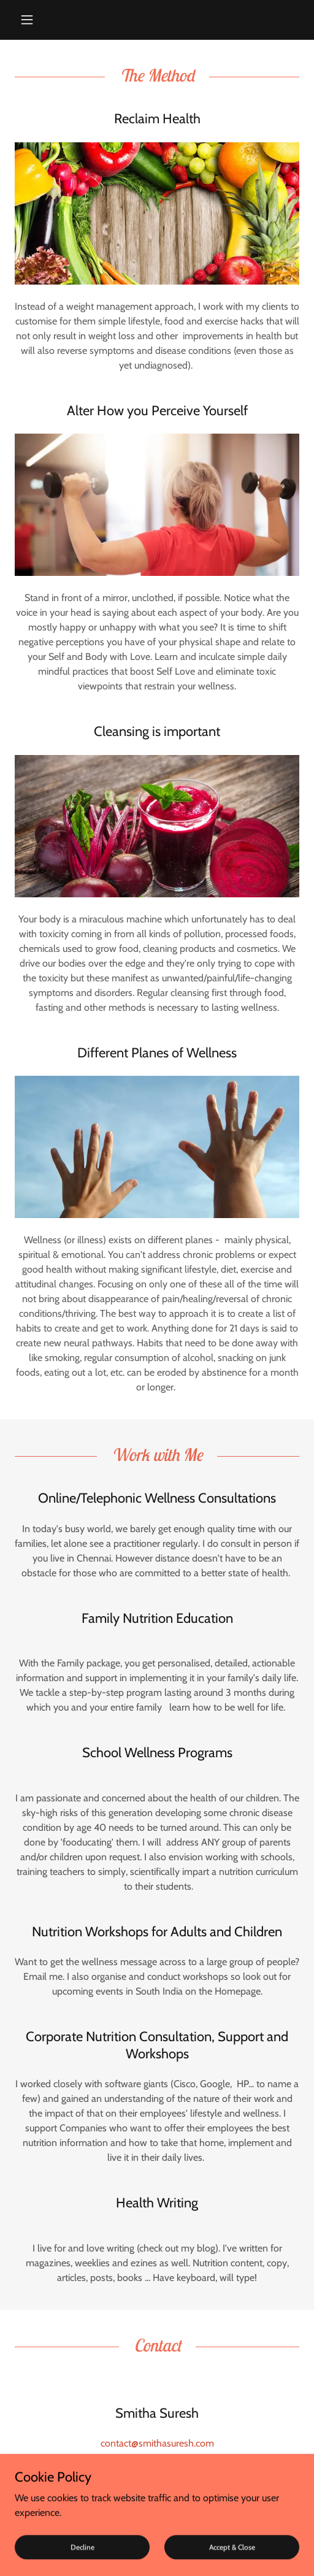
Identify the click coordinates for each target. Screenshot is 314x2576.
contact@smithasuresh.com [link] (157, 2443)
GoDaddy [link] (151, 2545)
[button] (36, 19)
